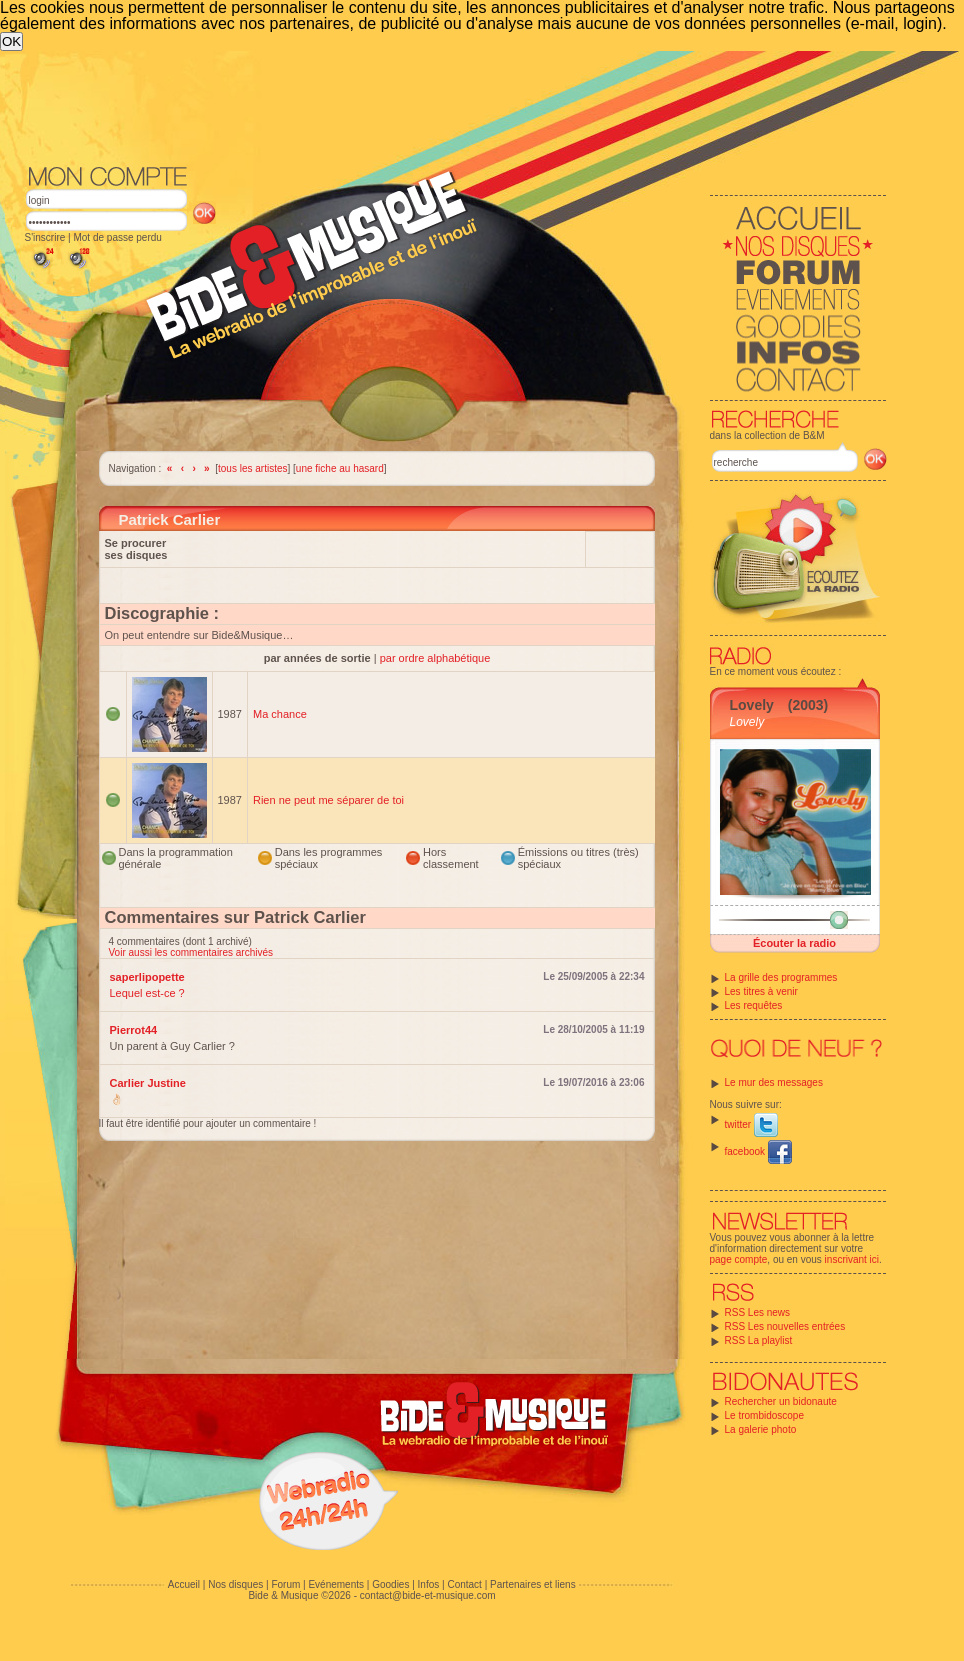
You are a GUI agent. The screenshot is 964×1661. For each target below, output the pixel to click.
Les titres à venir (761, 991)
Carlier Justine (148, 1083)
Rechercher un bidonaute (781, 1401)
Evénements (336, 1584)
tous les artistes (252, 468)
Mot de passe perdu (117, 237)
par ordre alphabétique (435, 658)
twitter (751, 1124)
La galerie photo (761, 1429)
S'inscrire (45, 237)
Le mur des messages (774, 1082)
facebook (758, 1151)
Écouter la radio (794, 943)
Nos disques (235, 1584)
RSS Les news (758, 1312)
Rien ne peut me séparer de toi (328, 800)
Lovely (752, 705)
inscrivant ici (852, 1259)
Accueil (184, 1584)
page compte (739, 1259)
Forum (285, 1584)
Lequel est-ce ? (147, 993)
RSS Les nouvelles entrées (785, 1326)
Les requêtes (754, 1005)
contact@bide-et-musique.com (428, 1595)
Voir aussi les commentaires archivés (191, 952)
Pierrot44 (134, 1030)
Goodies (390, 1584)
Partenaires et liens (533, 1584)
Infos (429, 1584)
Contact (464, 1584)
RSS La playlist (759, 1340)
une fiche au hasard (340, 468)
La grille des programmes (781, 977)
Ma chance (280, 714)
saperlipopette (147, 977)
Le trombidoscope (765, 1415)
